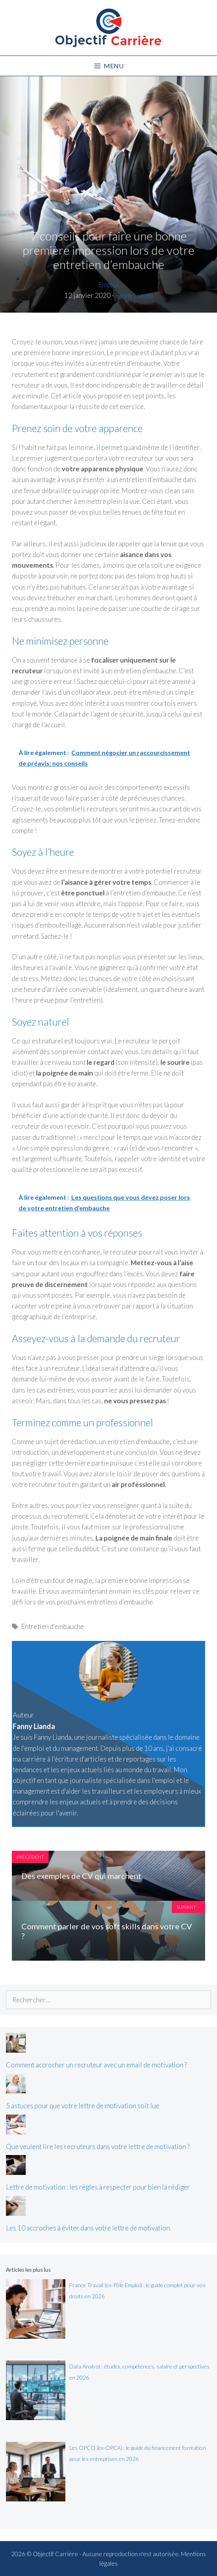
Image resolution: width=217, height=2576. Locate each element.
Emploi (108, 284)
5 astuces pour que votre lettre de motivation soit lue (82, 2106)
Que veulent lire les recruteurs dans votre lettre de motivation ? (98, 2146)
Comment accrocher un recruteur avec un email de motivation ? (96, 2065)
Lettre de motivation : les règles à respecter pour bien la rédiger (98, 2187)
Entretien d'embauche (52, 1626)
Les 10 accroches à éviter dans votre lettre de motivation (88, 2228)
